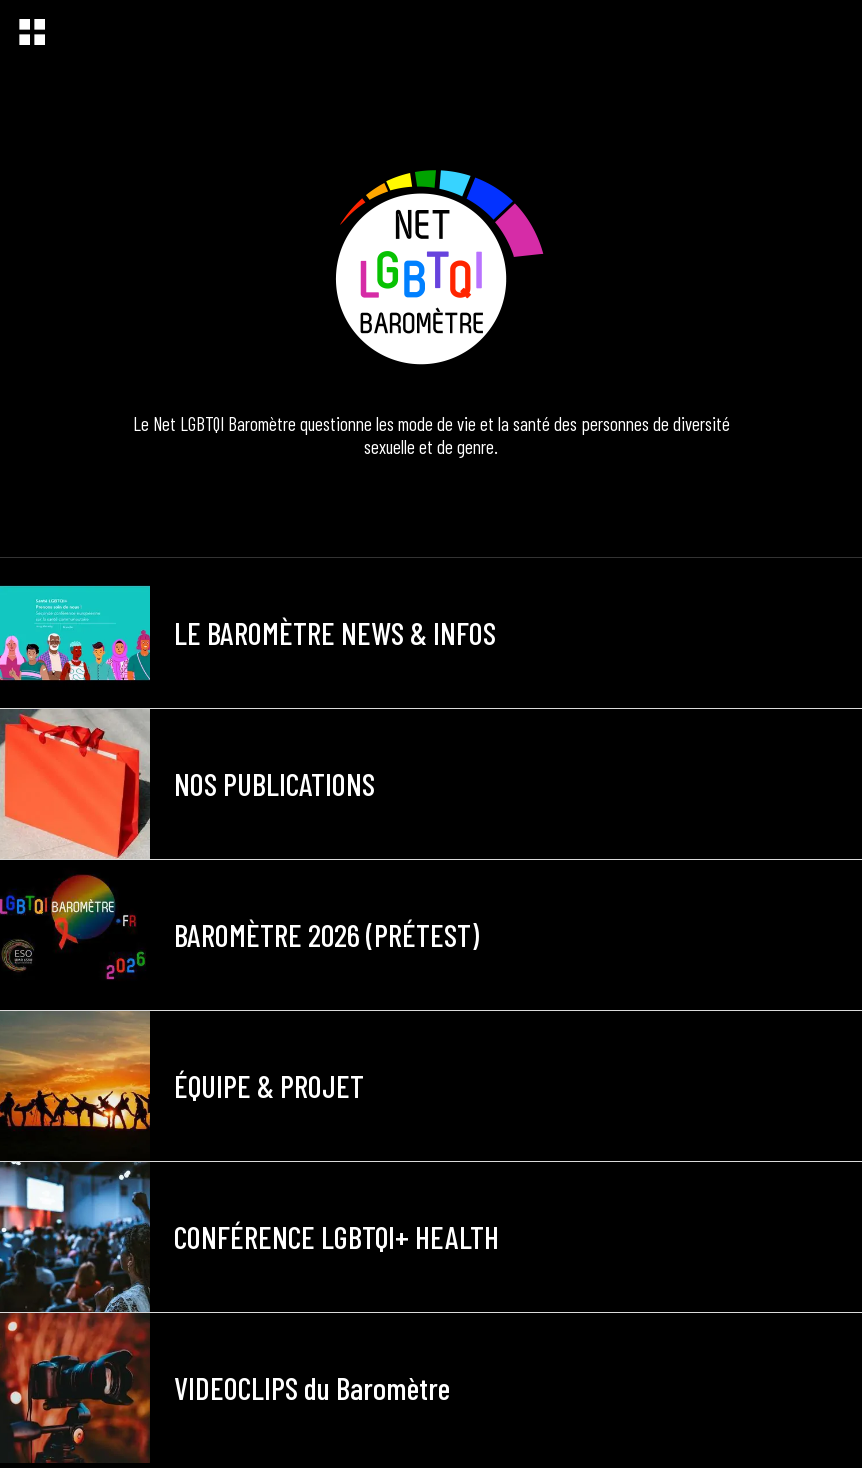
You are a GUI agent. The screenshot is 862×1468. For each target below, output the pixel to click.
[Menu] (32, 32)
